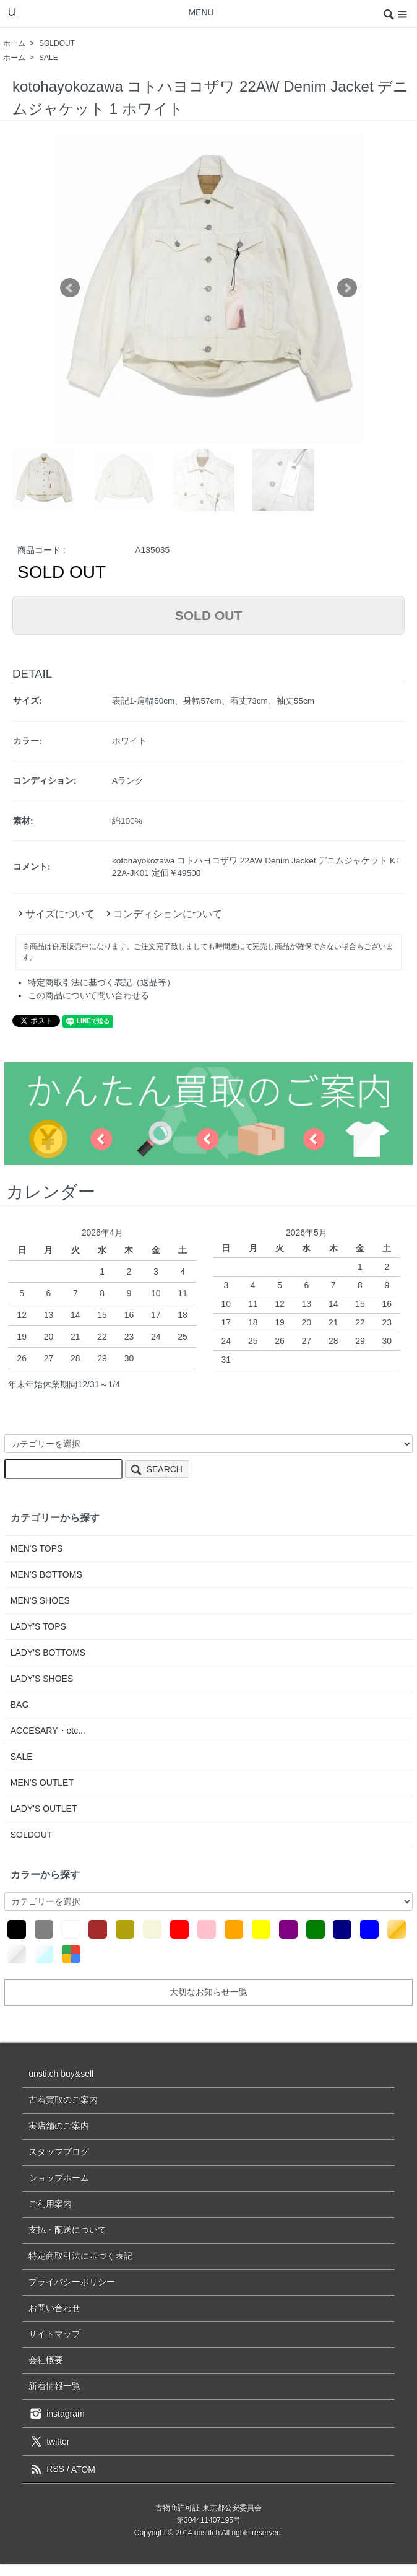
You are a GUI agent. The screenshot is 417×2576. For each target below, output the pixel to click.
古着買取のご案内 (63, 2100)
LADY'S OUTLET (44, 1809)
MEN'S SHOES (40, 1600)
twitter (48, 2441)
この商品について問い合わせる (88, 995)
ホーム (14, 43)
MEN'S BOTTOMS (46, 1574)
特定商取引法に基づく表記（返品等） (101, 982)
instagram (56, 2413)
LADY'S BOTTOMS (48, 1652)
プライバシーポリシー (71, 2282)
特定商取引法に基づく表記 (80, 2256)
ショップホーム (58, 2178)
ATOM (83, 2469)
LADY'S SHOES (42, 1678)
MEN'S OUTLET (42, 1783)
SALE (48, 57)
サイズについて (55, 914)
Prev (70, 288)
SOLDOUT (57, 43)
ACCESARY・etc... (48, 1731)
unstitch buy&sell (60, 2074)
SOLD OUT (209, 615)
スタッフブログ (58, 2152)
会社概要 (45, 2360)
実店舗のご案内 (58, 2126)
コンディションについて (162, 914)
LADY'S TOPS (38, 1626)
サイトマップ (54, 2334)
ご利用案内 (50, 2204)
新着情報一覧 (54, 2386)
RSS (46, 2469)
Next (347, 288)
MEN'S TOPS (37, 1548)
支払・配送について (67, 2230)
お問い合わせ (54, 2308)
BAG (20, 1704)
